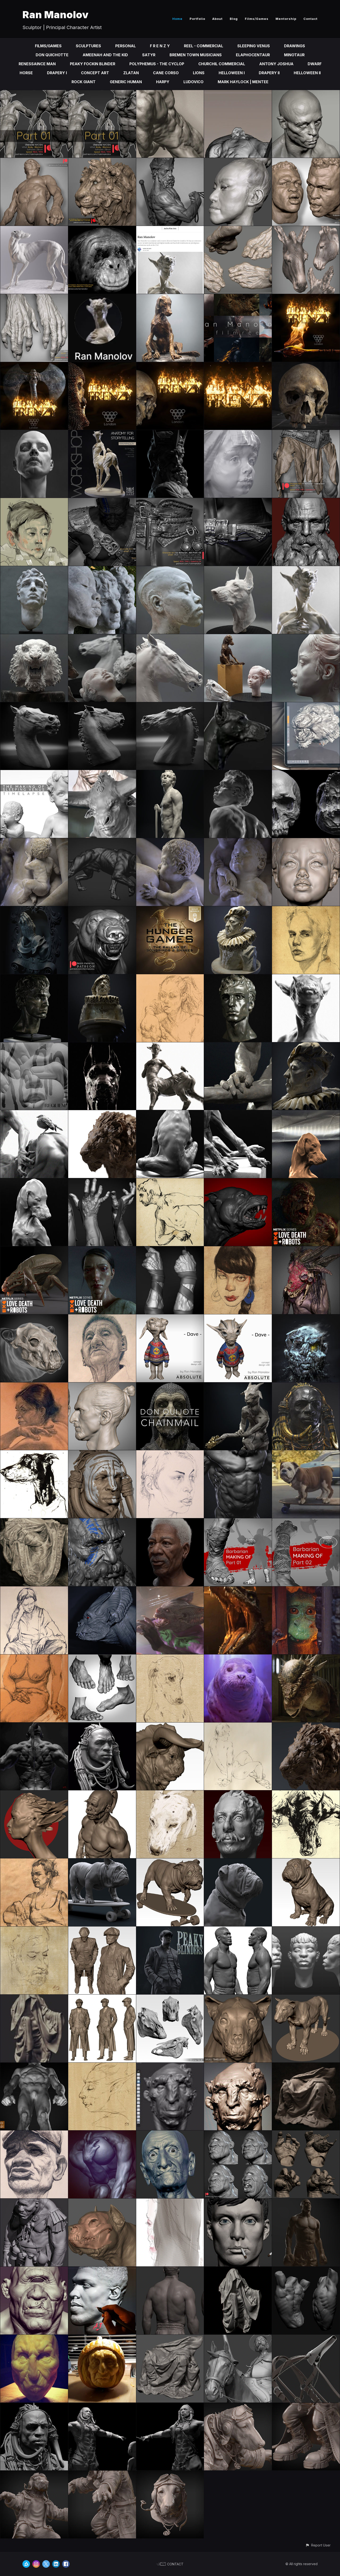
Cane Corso (166, 72)
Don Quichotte (52, 54)
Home (177, 19)
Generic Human (126, 81)
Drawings (294, 45)
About (217, 19)
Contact (310, 19)
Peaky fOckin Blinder (92, 63)
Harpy (162, 81)
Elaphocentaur (253, 54)
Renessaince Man (37, 63)
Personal (125, 45)
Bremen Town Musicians (196, 54)
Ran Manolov (55, 15)
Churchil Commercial (221, 63)
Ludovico (193, 81)
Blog (234, 19)
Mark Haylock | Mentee (243, 81)
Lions (198, 72)
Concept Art (95, 72)
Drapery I (57, 72)
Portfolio (197, 19)
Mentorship (286, 19)
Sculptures (88, 45)
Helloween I (232, 72)
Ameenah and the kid (105, 54)
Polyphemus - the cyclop (156, 63)
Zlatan (131, 72)
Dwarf (315, 63)
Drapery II (269, 72)
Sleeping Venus (253, 45)
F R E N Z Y (160, 45)
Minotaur (294, 54)
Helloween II (307, 72)
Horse (26, 72)
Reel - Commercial (203, 45)
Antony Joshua (276, 63)
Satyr (148, 54)
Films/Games (256, 19)
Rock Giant (84, 81)
